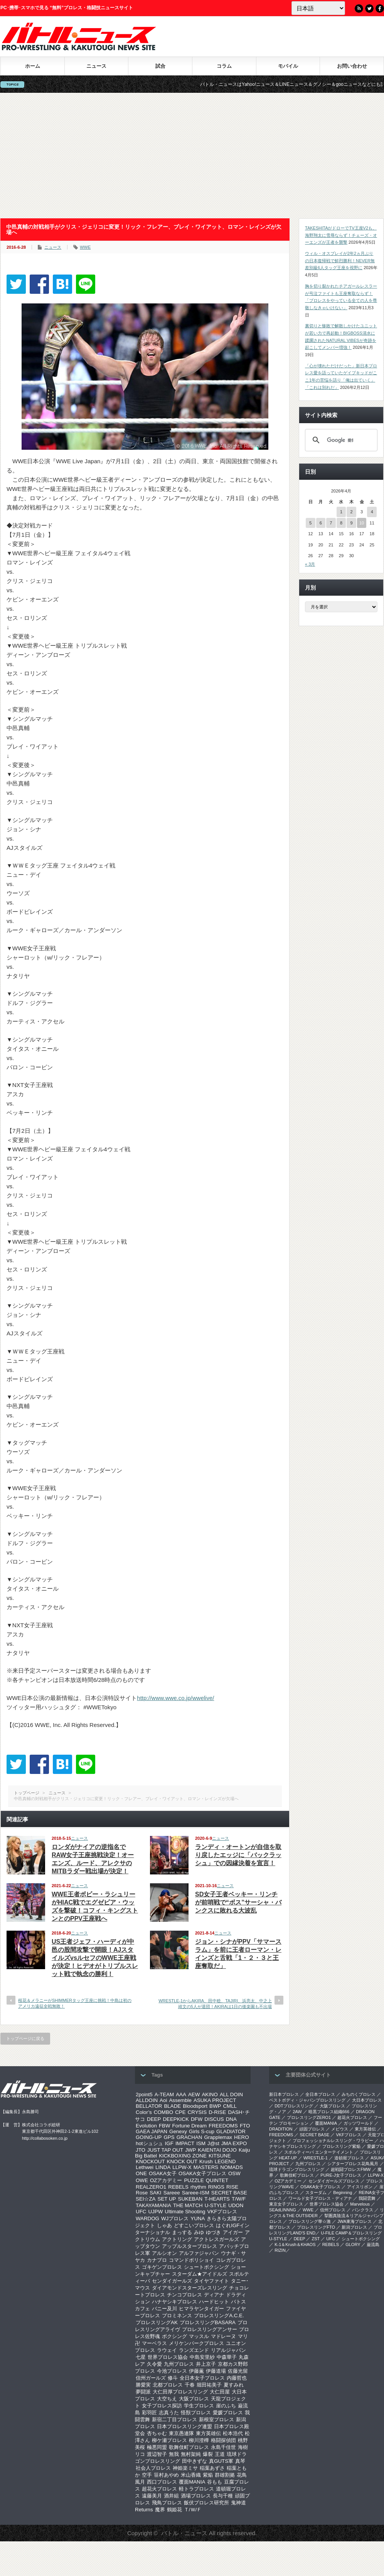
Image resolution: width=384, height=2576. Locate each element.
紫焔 (208, 2475)
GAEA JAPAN (151, 2131)
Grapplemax (218, 2137)
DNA (231, 2119)
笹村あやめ (166, 2475)
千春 (190, 2385)
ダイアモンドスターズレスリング (189, 2288)
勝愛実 (143, 2385)
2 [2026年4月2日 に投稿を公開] (351, 511)
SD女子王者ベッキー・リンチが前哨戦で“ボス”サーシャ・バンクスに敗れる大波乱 (238, 1902)
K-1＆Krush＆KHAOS (295, 2244)
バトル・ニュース (184, 2533)
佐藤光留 (238, 2371)
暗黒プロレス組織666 (328, 2111)
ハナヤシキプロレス (174, 2302)
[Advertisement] (192, 155)
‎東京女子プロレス (286, 2204)
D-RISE (217, 2112)
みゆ (199, 2232)
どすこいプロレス (194, 2225)
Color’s (144, 2112)
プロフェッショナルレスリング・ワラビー (333, 2140)
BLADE (172, 2106)
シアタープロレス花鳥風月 (352, 2163)
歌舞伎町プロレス (189, 2447)
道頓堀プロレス (349, 2158)
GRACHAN (189, 2137)
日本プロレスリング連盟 (184, 2426)
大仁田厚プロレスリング (180, 2392)
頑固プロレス (312, 2129)
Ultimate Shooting (185, 2211)
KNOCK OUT (182, 2161)
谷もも (214, 2482)
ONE (141, 2173)
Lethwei (144, 2167)
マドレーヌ (223, 2336)
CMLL (230, 2106)
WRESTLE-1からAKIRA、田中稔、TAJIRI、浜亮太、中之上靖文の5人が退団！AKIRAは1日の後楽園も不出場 (215, 2003)
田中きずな (194, 2461)
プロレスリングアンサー (209, 2329)
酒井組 (171, 2496)
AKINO (209, 2094)
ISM (200, 2143)
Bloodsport (195, 2106)
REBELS (178, 2187)
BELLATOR (149, 2106)
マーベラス (154, 2343)
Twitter (369, 8)
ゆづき (213, 2232)
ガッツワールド (358, 2123)
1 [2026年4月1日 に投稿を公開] (341, 511)
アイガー (233, 2232)
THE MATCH (188, 2205)
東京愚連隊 (181, 2433)
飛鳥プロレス (167, 2503)
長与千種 (223, 2496)
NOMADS (231, 2167)
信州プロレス (332, 2210)
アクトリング (177, 2239)
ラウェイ (167, 2350)
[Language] (318, 8)
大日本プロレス (367, 2100)
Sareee (171, 2193)
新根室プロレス (216, 2419)
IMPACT (184, 2143)
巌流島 (373, 2244)
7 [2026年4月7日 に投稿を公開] (331, 523)
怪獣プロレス (196, 2412)
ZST (316, 2238)
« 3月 (310, 564)
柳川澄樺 (199, 2440)
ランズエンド (194, 2350)
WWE (85, 247)
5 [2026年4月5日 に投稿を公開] (310, 523)
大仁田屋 (220, 2392)
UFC (141, 2211)
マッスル (199, 2336)
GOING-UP (149, 2137)
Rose (142, 2193)
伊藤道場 (216, 2371)
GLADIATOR (231, 2131)
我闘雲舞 (367, 2198)
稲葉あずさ (212, 2468)
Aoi (163, 2100)
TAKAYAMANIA (153, 2205)
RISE (232, 2187)
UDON (235, 2205)
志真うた (169, 2412)
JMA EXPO (234, 2143)
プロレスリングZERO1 (309, 2117)
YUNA (197, 2218)
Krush (206, 2161)
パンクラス (362, 2210)
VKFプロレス (222, 2211)
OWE (142, 2180)
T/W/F (239, 2199)
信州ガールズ (151, 2378)
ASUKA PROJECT (215, 2100)
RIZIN (280, 2250)
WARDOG (147, 2218)
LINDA (162, 2167)
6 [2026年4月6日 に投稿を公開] (321, 523)
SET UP (167, 2199)
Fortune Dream (189, 2126)
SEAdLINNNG (282, 2210)
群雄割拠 (225, 2475)
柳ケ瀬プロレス (169, 2440)
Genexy (178, 2131)
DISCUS (214, 2119)
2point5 (144, 2094)
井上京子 (206, 2364)
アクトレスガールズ (216, 2239)
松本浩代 (233, 2433)
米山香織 (191, 2475)
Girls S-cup (201, 2131)
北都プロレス (168, 2385)
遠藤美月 (152, 2496)
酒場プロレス (196, 2496)
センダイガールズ (172, 2281)
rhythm (198, 2187)
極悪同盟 (157, 2447)
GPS (168, 2137)
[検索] (340, 440)
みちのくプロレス (359, 2094)
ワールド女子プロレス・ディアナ (320, 2198)
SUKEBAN (190, 2199)
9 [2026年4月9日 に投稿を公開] (351, 523)
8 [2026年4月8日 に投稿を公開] (341, 523)
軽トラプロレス (196, 2489)
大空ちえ (167, 2399)
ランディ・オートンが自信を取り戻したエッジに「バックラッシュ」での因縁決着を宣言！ (238, 1855)
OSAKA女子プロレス (202, 2173)
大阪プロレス (194, 2399)
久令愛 (154, 2364)
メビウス (339, 2129)
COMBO (163, 2112)
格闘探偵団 (223, 2440)
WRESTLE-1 (315, 2158)
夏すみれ (234, 2385)
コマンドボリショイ (191, 2260)
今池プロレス (172, 2371)
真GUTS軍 (221, 2461)
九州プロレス (179, 2364)
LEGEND (225, 2161)
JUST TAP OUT (165, 2150)
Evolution (146, 2126)
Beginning (342, 2192)
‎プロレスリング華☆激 (309, 2221)
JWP (190, 2150)
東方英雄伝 (208, 2433)
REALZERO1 (151, 2187)
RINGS (216, 2187)
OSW (234, 2173)
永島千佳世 (223, 2447)
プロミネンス (177, 2315)
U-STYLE (215, 2205)
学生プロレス (199, 2406)
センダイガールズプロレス (333, 2181)
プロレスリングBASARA (208, 2322)
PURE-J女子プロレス (340, 2175)
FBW (164, 2126)
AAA (181, 2094)
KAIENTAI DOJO (217, 2150)
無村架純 (191, 2454)
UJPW (155, 2211)
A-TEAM (164, 2094)
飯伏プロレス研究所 (206, 2503)
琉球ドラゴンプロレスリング (296, 2169)
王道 (220, 2454)
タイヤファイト (211, 2281)
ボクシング (174, 2336)
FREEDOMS (223, 2126)
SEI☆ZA (146, 2199)
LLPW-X (181, 2167)
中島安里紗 (202, 2357)
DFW (196, 2119)
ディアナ (214, 2295)
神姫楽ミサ (185, 2468)
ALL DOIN (231, 2094)
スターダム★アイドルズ (199, 2274)
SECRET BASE (229, 2193)
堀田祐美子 (209, 2385)
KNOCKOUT (150, 2161)
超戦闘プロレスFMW (351, 2169)
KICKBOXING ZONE (183, 2156)
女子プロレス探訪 (162, 2406)
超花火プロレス (159, 2489)
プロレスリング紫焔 (341, 2146)
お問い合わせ (352, 66)
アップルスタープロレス (189, 2246)
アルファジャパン (199, 2253)
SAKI (155, 2193)
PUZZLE (194, 2180)
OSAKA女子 (163, 2173)
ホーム (32, 66)
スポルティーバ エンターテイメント (318, 2152)
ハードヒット (214, 2302)
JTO (140, 2150)
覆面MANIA (192, 2482)
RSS (359, 8)
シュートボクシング (206, 2267)
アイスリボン (359, 2186)
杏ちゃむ (157, 2433)
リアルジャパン (228, 2350)
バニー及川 (164, 2308)
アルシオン (164, 2253)
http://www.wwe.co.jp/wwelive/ (175, 1698)
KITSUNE (220, 2156)
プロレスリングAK (157, 2322)
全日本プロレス (320, 2094)
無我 (174, 2454)
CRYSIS (197, 2112)
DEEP (154, 2119)
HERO (241, 2137)
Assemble (180, 2100)
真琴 (240, 2461)
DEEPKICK (176, 2119)
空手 (147, 2475)
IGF (169, 2143)
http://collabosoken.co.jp (44, 2138)
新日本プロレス (284, 2094)
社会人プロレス (153, 2468)
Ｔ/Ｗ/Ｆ (193, 2509)
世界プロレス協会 (168, 2357)
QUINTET (217, 2180)
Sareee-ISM (195, 2193)
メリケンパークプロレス (196, 2343)
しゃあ (164, 2225)
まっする (182, 2232)
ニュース (96, 66)
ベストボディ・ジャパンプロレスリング (307, 2100)
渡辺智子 (157, 2454)
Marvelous (360, 2204)
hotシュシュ (149, 2143)
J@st (213, 2143)
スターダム (316, 2192)
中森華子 (227, 2357)
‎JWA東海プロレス (354, 2221)
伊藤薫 (196, 2371)
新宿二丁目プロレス (174, 2419)
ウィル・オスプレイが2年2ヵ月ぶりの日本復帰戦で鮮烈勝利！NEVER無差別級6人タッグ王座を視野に (340, 260)
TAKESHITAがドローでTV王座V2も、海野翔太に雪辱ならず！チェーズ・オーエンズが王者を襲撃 (341, 235)
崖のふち (226, 2406)
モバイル (288, 66)
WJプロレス (175, 2218)
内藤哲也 (237, 2378)
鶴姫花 (174, 2509)
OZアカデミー (166, 2180)
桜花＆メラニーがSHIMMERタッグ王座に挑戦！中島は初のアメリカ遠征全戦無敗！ (74, 2003)
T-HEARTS (217, 2199)
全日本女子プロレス (202, 2378)
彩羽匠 (149, 2412)
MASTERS (206, 2167)
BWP (215, 2106)
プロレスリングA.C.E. (219, 2315)
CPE (180, 2112)
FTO (245, 2126)
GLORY (352, 2244)
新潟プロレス (354, 2227)
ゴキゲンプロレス (162, 2267)
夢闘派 (143, 2392)
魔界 (160, 2509)
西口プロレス (162, 2482)
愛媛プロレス (228, 2412)
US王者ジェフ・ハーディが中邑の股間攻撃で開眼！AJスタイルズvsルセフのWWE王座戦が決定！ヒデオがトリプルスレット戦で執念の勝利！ (95, 1957)
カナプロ (157, 2260)
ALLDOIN (147, 2100)
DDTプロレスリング (294, 2106)
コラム (224, 66)
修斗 (173, 2378)
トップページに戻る (25, 2038)
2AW (297, 2111)
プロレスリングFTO (316, 2227)
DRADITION (281, 2129)
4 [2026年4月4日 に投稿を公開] (372, 511)
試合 (160, 66)
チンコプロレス (184, 2295)
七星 (141, 2357)
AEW (194, 2094)
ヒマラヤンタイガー (201, 2308)
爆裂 (208, 2454)
